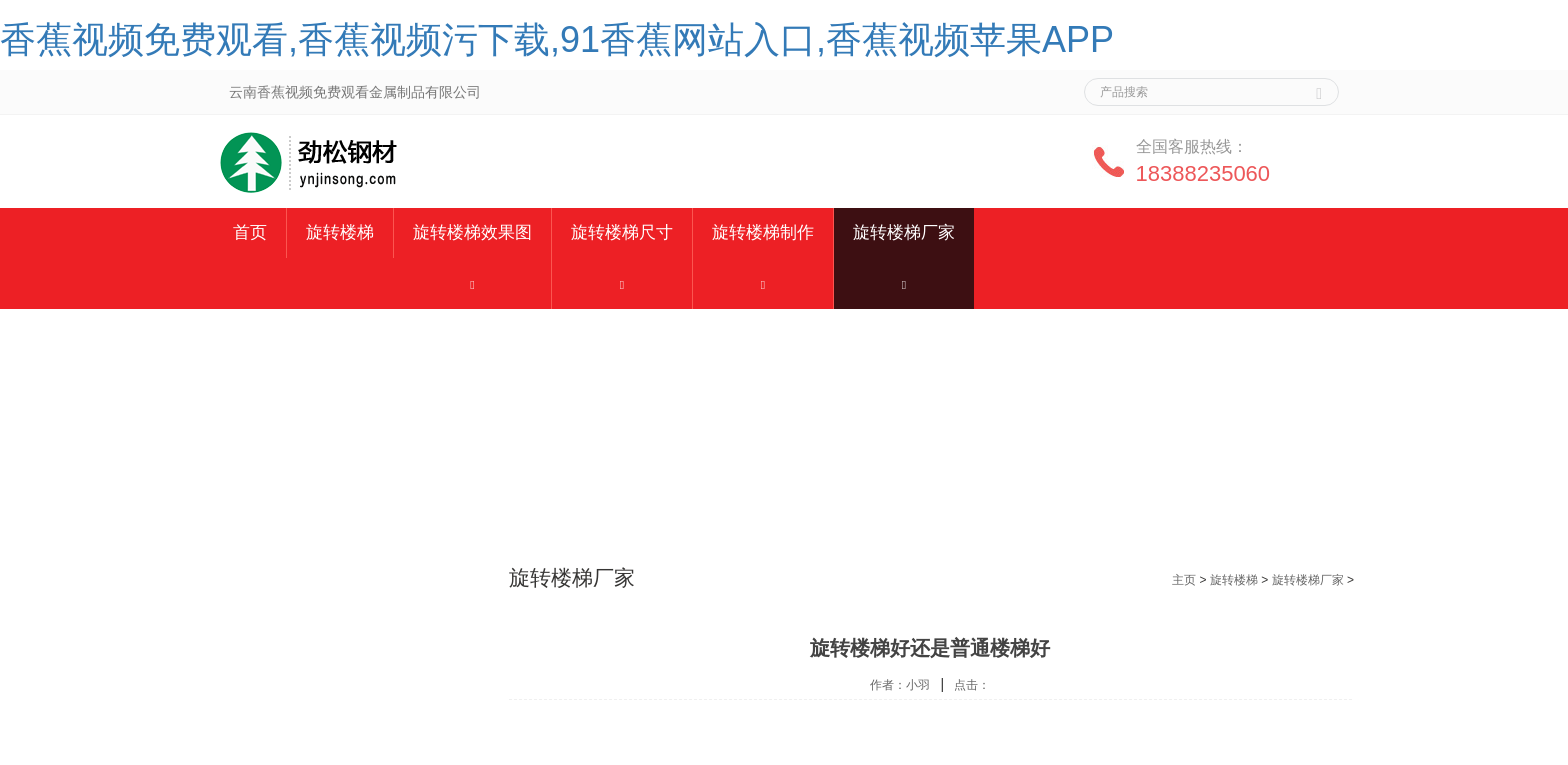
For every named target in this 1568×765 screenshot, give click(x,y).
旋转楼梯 (340, 232)
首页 (250, 232)
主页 (1184, 580)
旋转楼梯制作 (763, 232)
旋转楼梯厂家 (904, 232)
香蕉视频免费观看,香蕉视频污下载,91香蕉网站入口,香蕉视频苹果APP (557, 39)
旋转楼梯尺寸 (622, 232)
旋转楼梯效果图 (472, 232)
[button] (472, 283)
